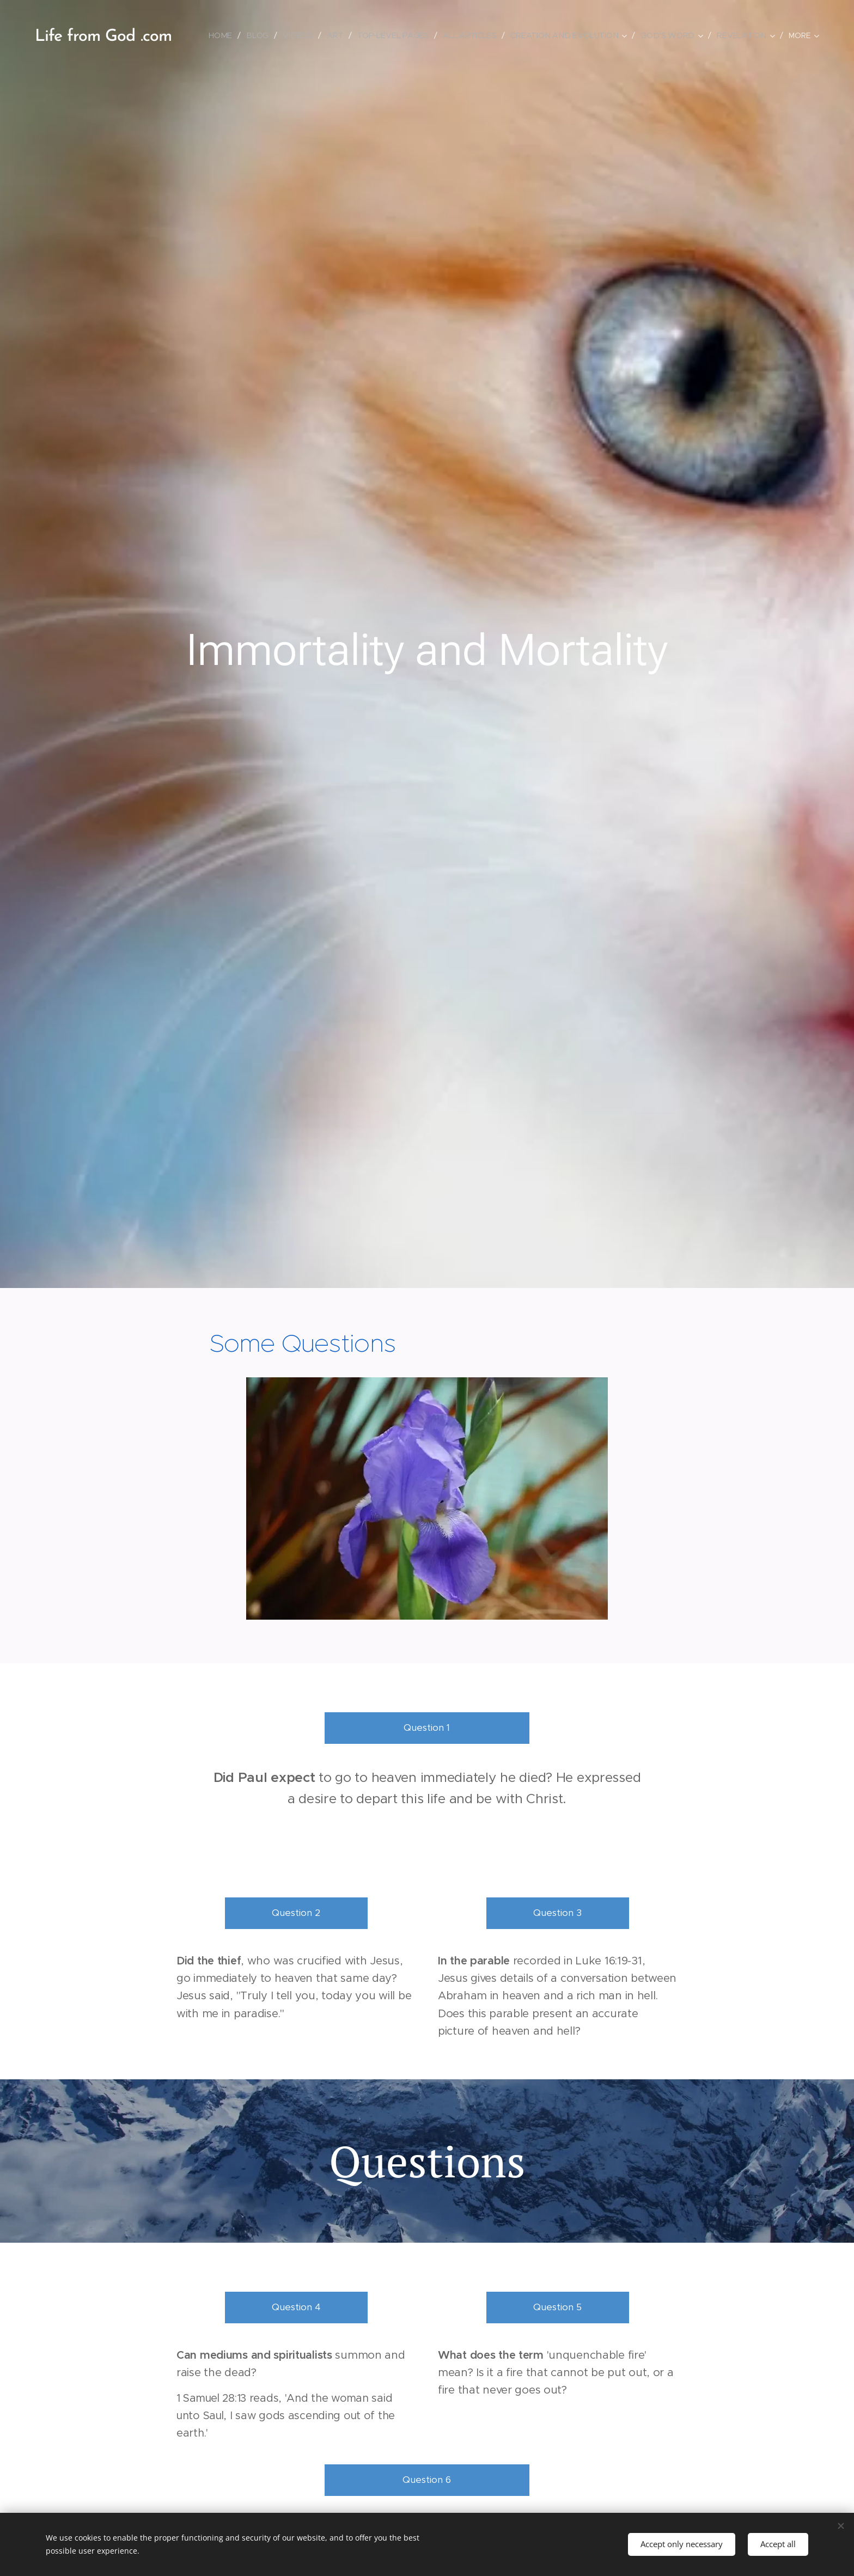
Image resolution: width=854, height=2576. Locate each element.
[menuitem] (226, 35)
